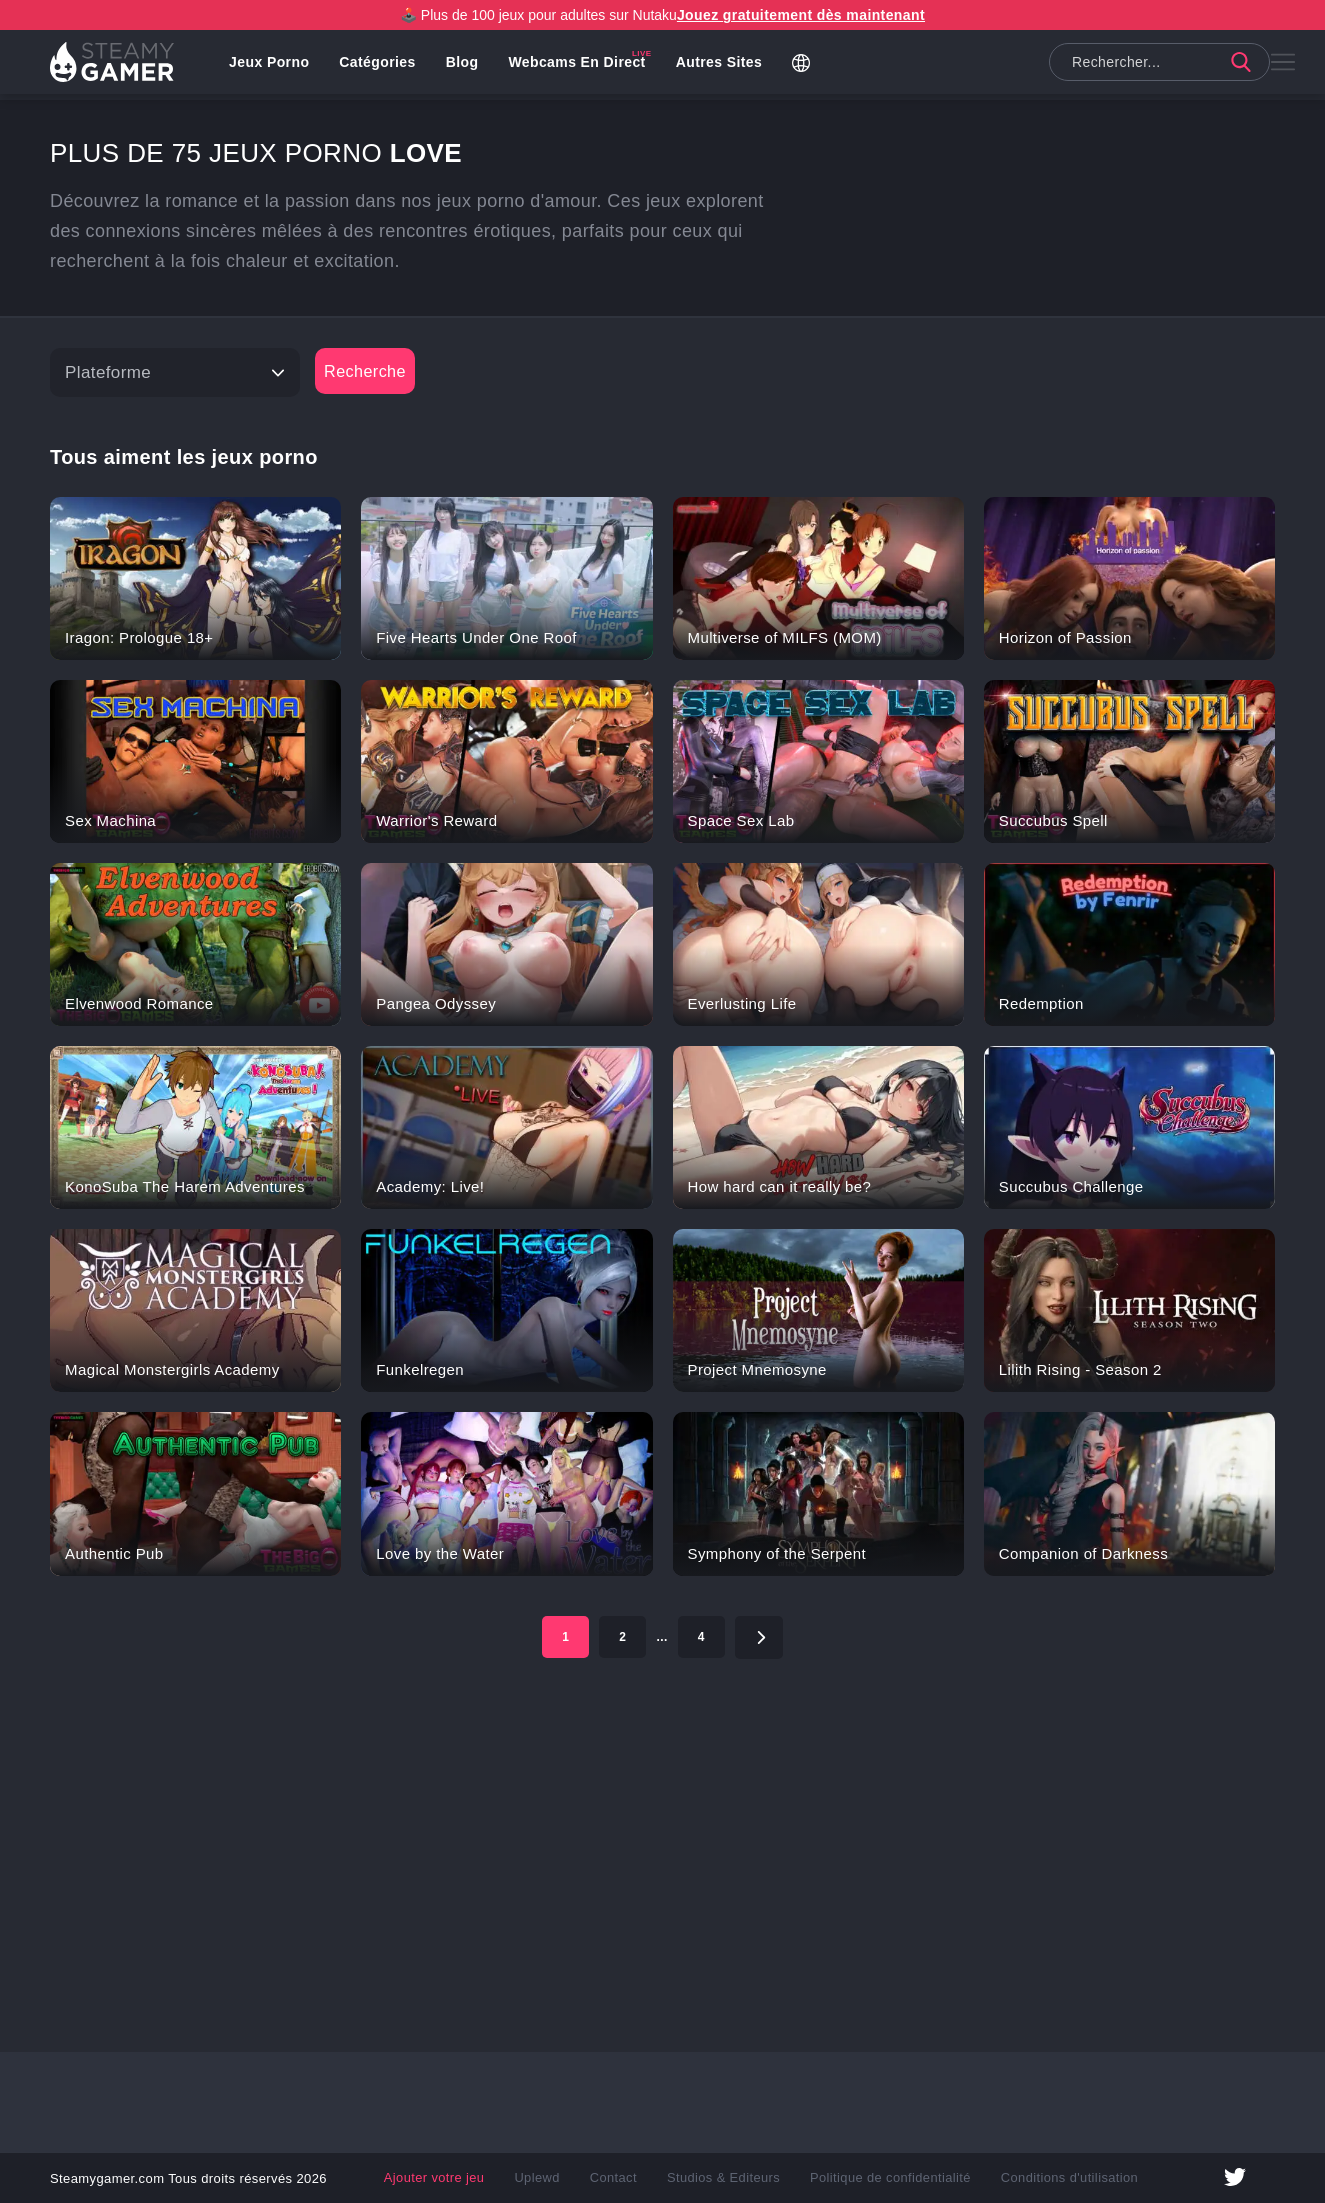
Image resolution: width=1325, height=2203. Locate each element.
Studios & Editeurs (727, 2178)
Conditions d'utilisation (1054, 2178)
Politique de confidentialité (885, 2178)
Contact (622, 2178)
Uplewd (548, 2178)
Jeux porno (275, 65)
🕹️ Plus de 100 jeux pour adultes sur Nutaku (662, 15)
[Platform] (175, 372)
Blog (468, 65)
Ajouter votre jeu (450, 2178)
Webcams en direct (582, 65)
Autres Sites (725, 65)
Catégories (383, 65)
